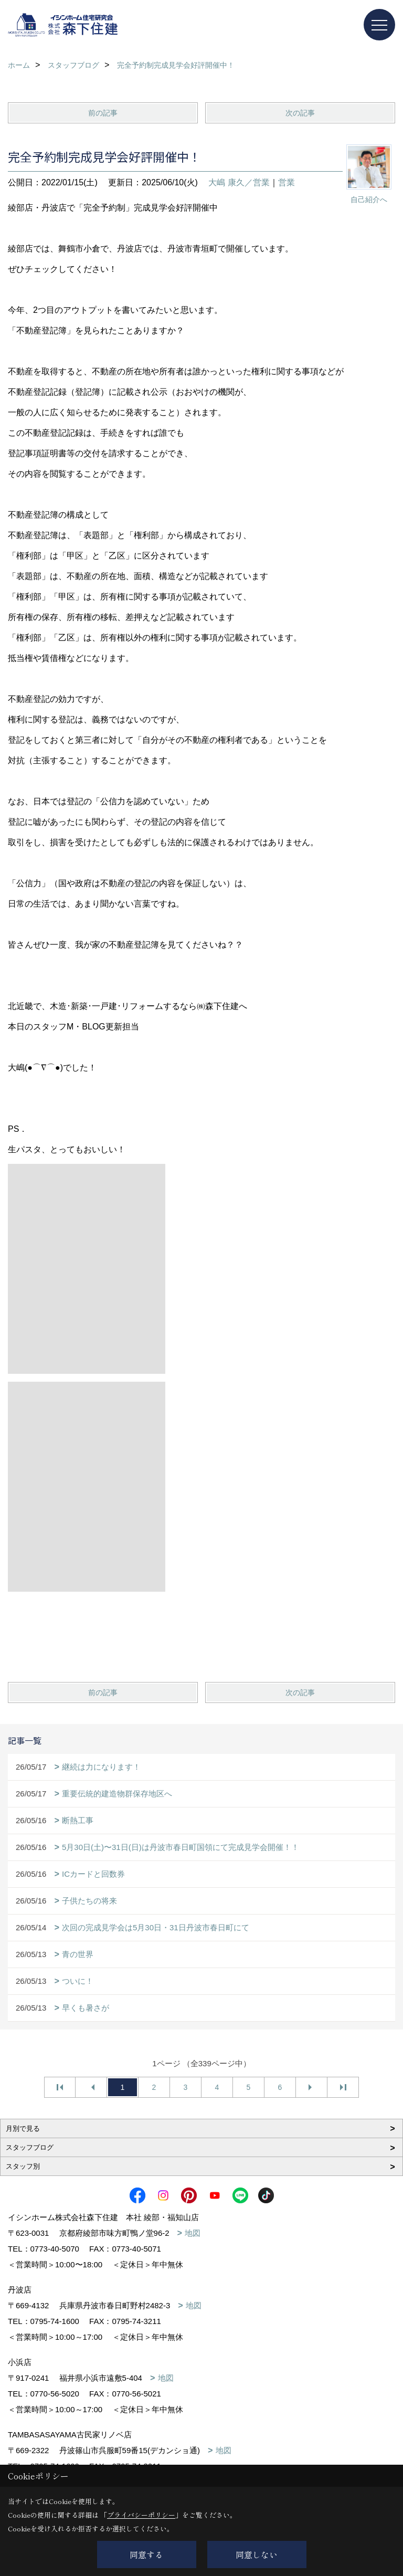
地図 (192, 2232)
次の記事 (300, 113)
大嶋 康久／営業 (238, 182)
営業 (286, 182)
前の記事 (103, 113)
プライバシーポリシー (141, 2515)
